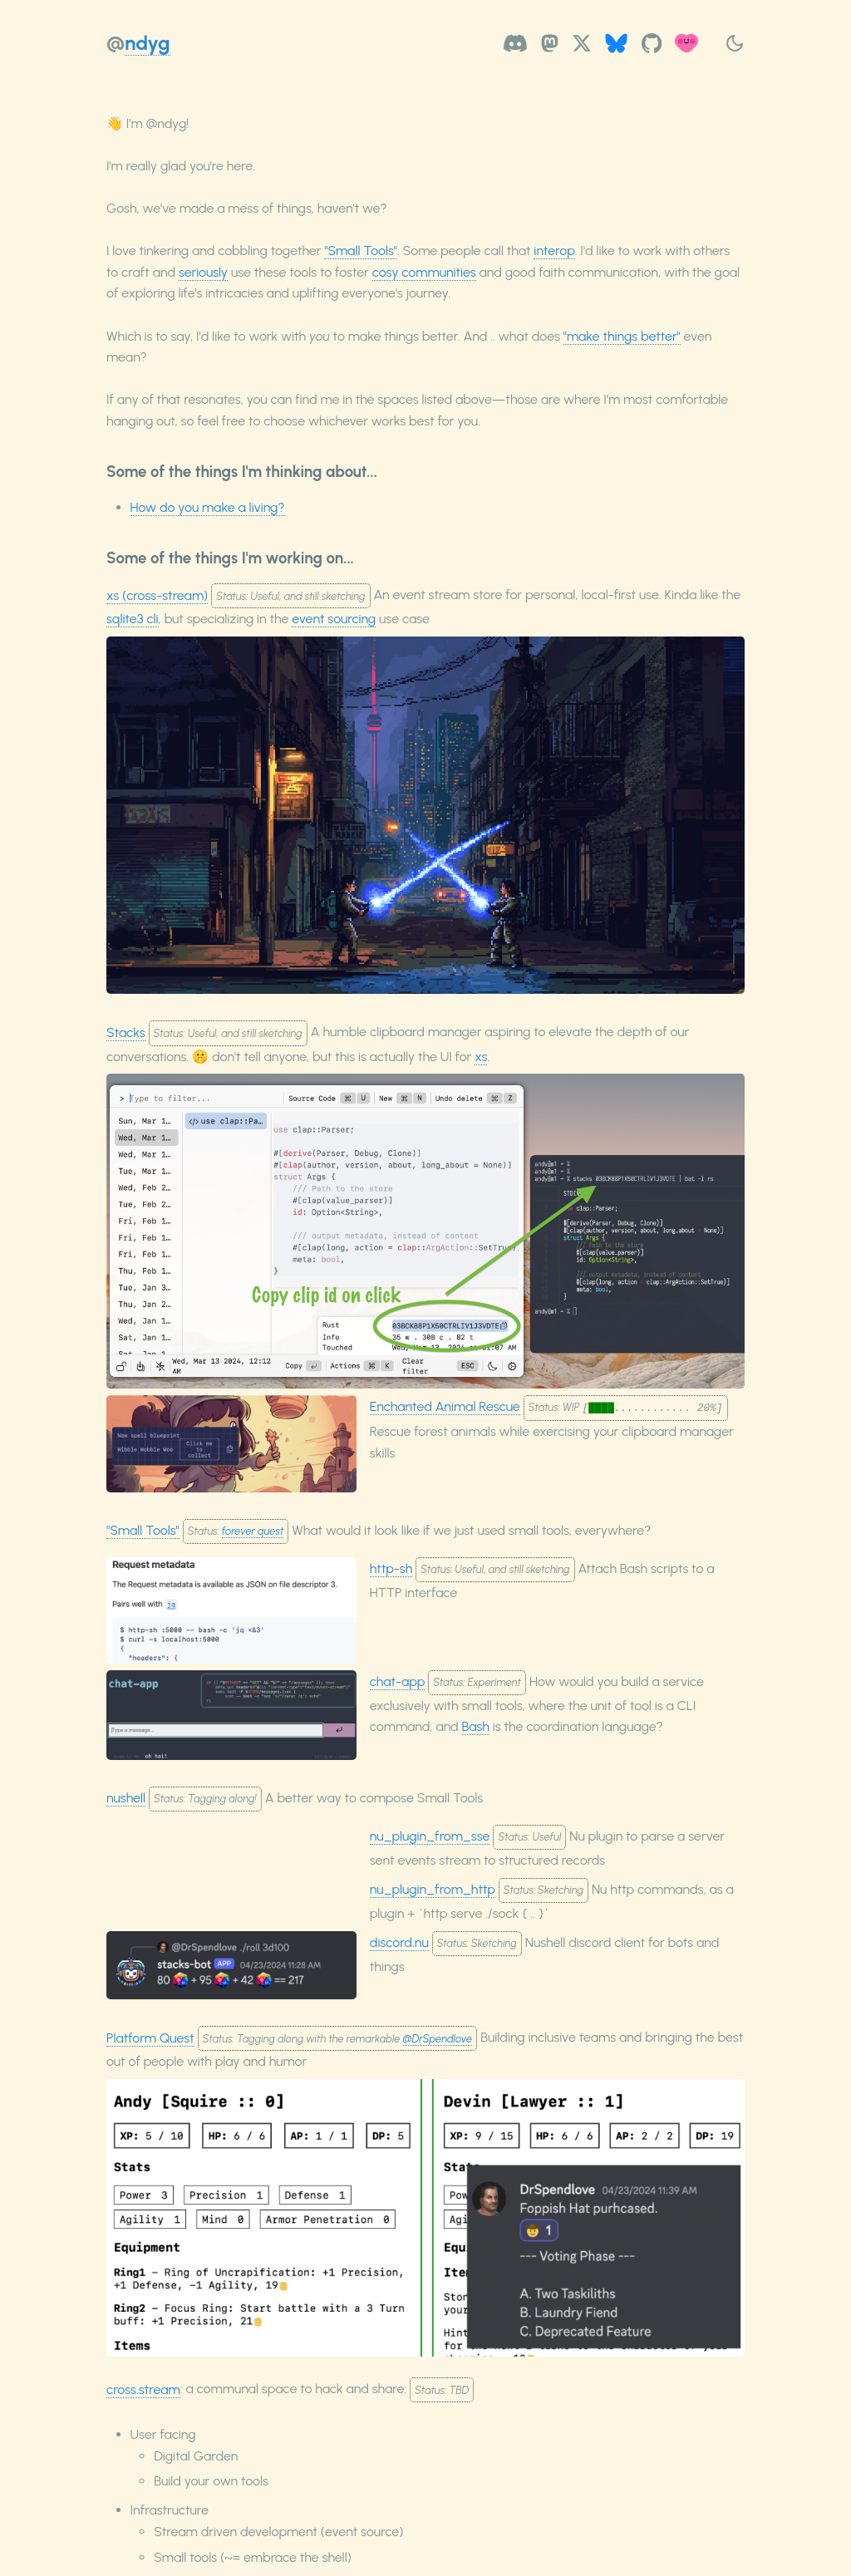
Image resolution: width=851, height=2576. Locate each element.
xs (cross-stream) (157, 595)
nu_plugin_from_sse (430, 1836)
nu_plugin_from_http (432, 1889)
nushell (125, 1798)
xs (481, 1056)
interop (554, 250)
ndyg (147, 43)
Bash (475, 1726)
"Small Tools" (360, 250)
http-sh (391, 1568)
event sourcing (334, 619)
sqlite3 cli (132, 619)
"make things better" (622, 336)
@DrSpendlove (438, 2039)
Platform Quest (150, 2038)
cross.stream (143, 2389)
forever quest (252, 1531)
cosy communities (424, 272)
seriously (203, 272)
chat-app (398, 1681)
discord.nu (399, 1942)
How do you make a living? (207, 507)
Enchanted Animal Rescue (445, 1406)
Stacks (125, 1032)
